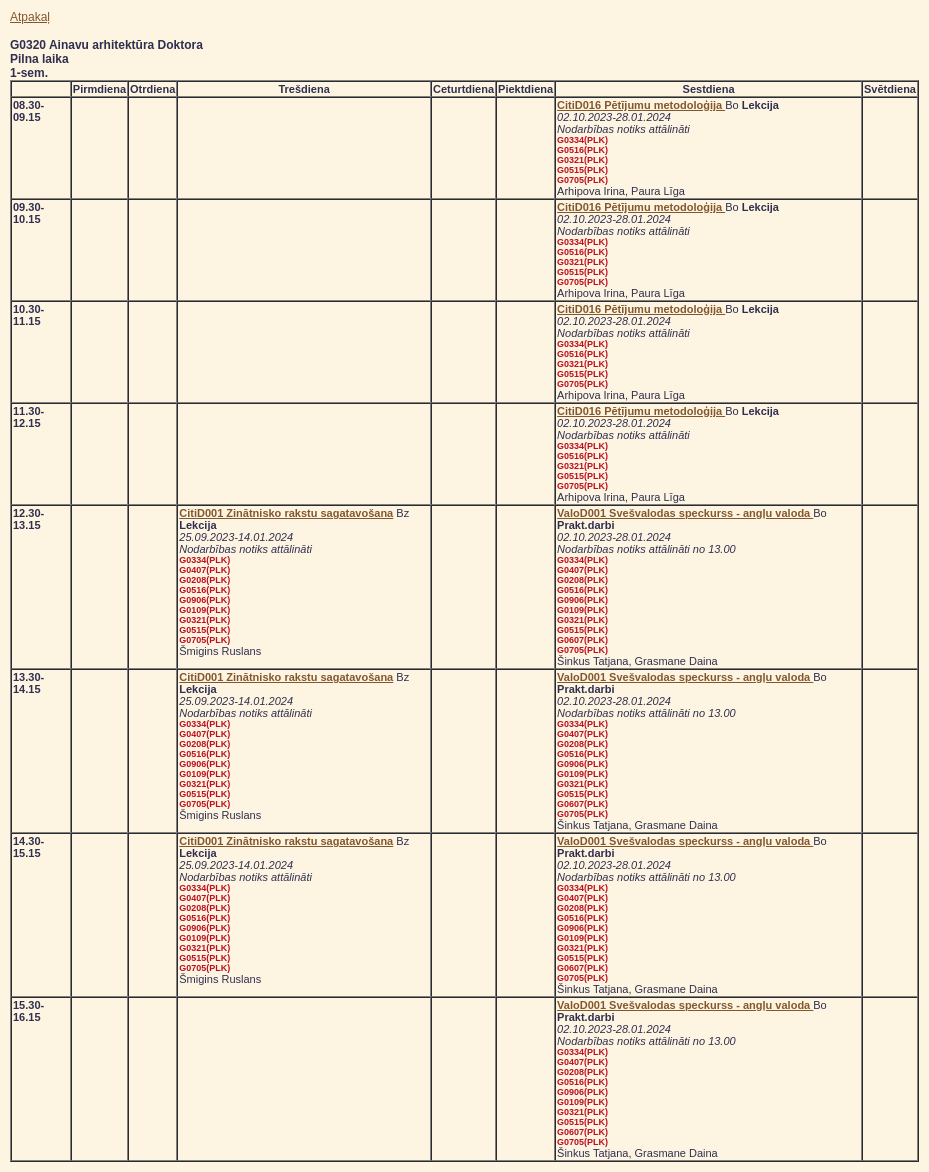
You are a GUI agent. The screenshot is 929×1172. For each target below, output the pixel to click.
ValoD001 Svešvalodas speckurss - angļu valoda (685, 513)
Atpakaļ (30, 17)
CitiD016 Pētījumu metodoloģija (641, 105)
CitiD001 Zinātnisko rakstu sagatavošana (286, 513)
